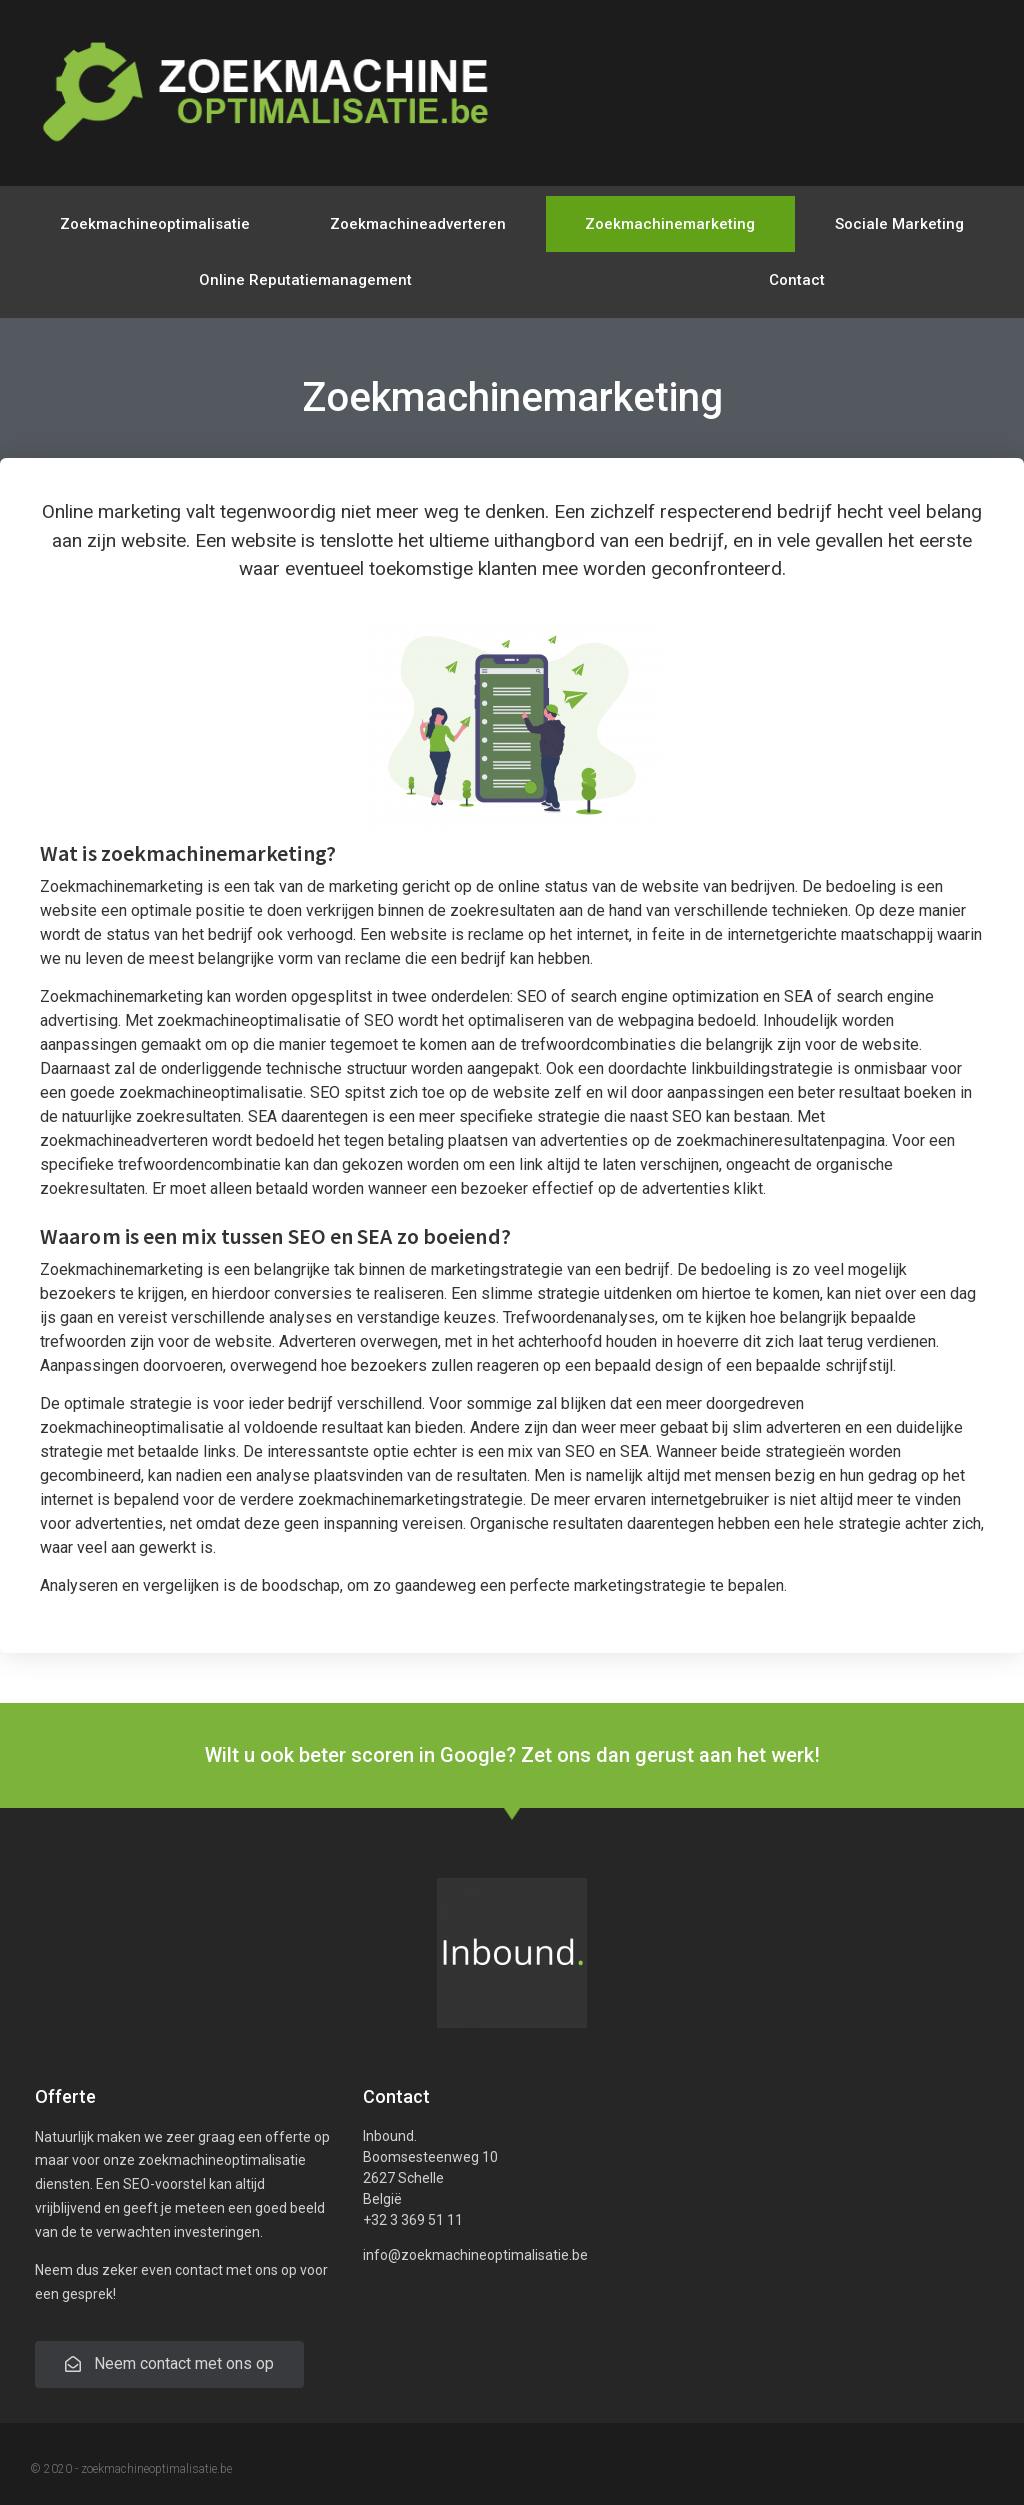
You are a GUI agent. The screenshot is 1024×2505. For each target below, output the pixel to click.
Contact (797, 280)
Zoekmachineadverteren (418, 224)
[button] (169, 2364)
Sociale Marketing (899, 224)
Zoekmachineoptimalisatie (155, 224)
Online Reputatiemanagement (305, 280)
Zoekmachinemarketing (670, 224)
